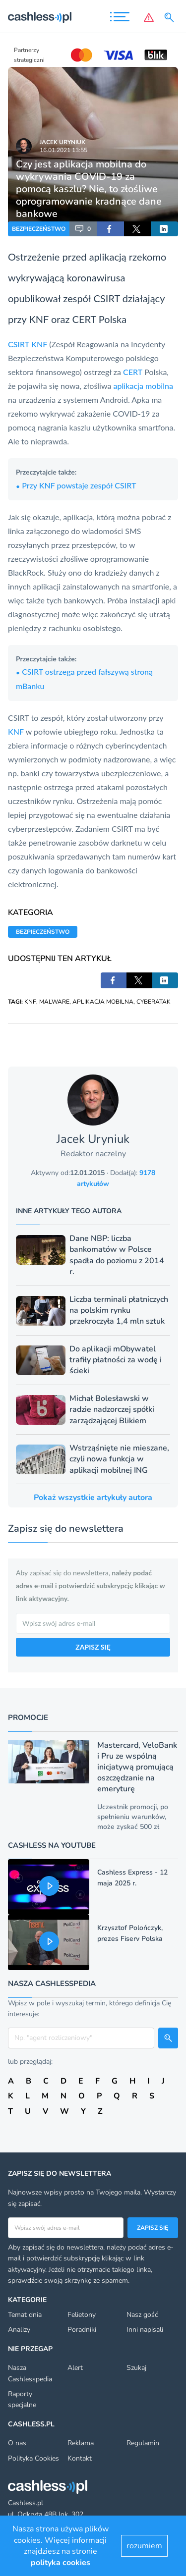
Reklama (80, 2443)
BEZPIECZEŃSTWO (38, 229)
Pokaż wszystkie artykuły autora (93, 1497)
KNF (38, 319)
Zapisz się (152, 2228)
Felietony (81, 2314)
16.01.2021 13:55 (63, 150)
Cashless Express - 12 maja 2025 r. (132, 1878)
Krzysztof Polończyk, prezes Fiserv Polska (130, 1933)
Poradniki (81, 2329)
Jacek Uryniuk (62, 142)
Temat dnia (25, 2314)
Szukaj (136, 2367)
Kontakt (79, 2458)
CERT (84, 319)
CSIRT (18, 344)
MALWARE (54, 1002)
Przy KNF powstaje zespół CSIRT (76, 485)
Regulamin (142, 2443)
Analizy (19, 2329)
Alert (75, 2367)
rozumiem (144, 2545)
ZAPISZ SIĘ (92, 1647)
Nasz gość (142, 2314)
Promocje (28, 1717)
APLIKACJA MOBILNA (102, 1002)
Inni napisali (144, 2329)
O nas (17, 2443)
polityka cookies (60, 2562)
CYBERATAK (153, 1002)
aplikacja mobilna (143, 385)
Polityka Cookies (33, 2458)
